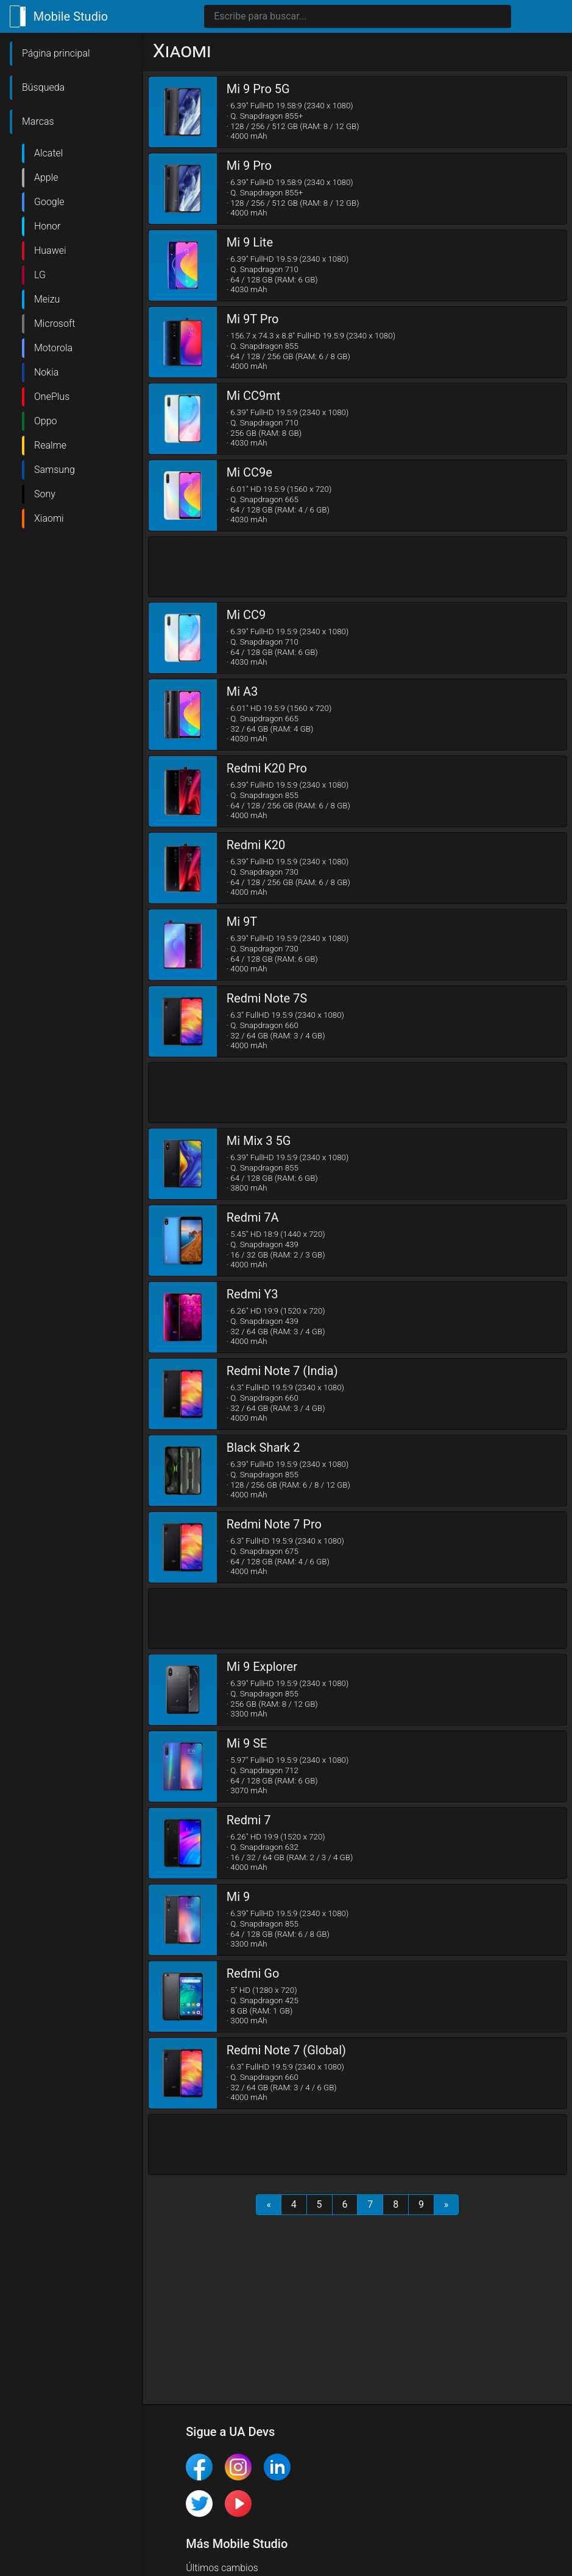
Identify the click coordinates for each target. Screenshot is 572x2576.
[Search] (357, 16)
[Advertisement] (358, 567)
